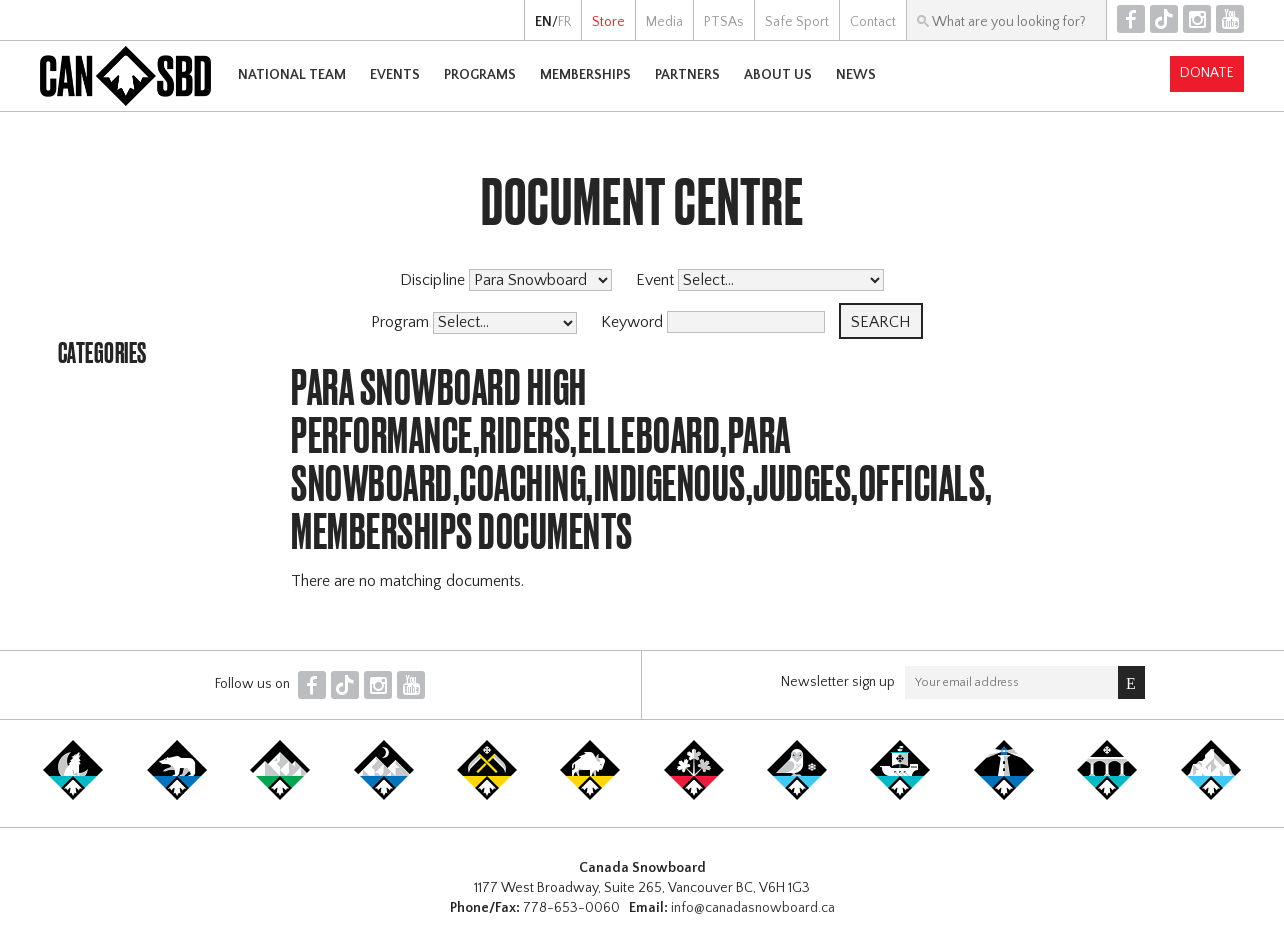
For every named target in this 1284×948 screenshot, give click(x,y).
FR (564, 22)
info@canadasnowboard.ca (753, 908)
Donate (1207, 73)
